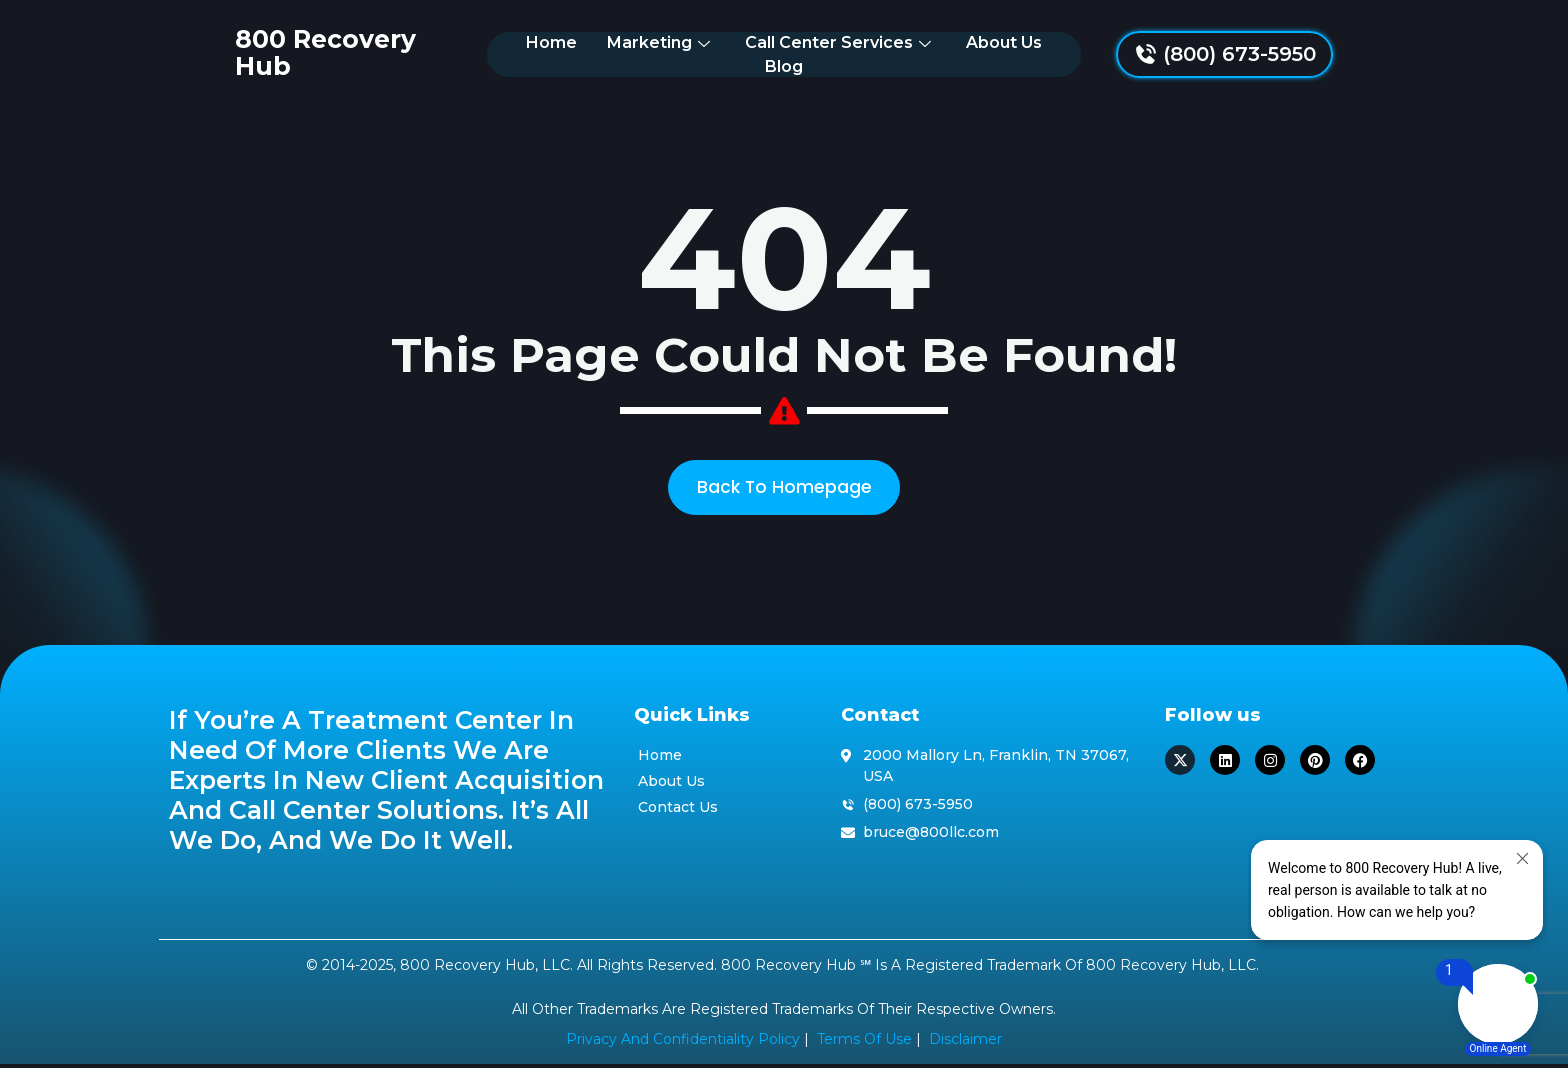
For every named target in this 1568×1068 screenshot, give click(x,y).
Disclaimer (965, 1044)
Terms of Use (864, 1044)
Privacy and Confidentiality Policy (683, 1044)
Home (517, 52)
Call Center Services (806, 52)
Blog (1057, 52)
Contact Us (678, 811)
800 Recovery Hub (291, 52)
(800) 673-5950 (1305, 53)
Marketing (627, 52)
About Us (970, 52)
